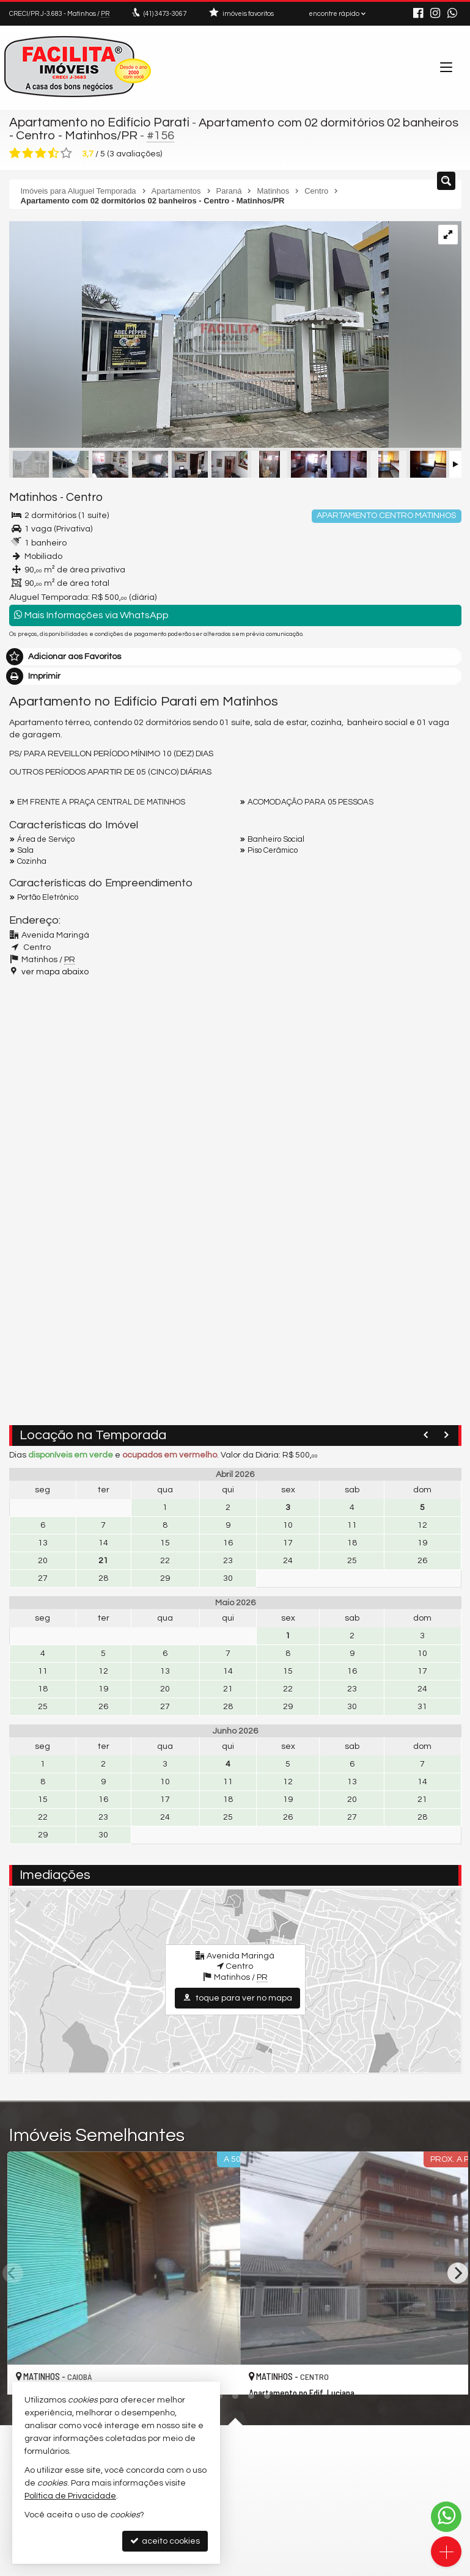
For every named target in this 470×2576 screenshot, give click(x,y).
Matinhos (31, 496)
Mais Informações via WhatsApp (91, 613)
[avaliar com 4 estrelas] (53, 152)
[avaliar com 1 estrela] (15, 152)
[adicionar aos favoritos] (218, 2374)
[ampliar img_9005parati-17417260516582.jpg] (199, 334)
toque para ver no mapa (237, 1996)
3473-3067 (165, 13)
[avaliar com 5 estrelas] (66, 152)
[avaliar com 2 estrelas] (28, 152)
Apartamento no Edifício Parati (96, 122)
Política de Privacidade (70, 2496)
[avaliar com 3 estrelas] (40, 152)
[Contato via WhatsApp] (446, 2516)
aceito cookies (165, 2540)
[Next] (457, 2271)
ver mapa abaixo (55, 970)
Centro (77, 496)
